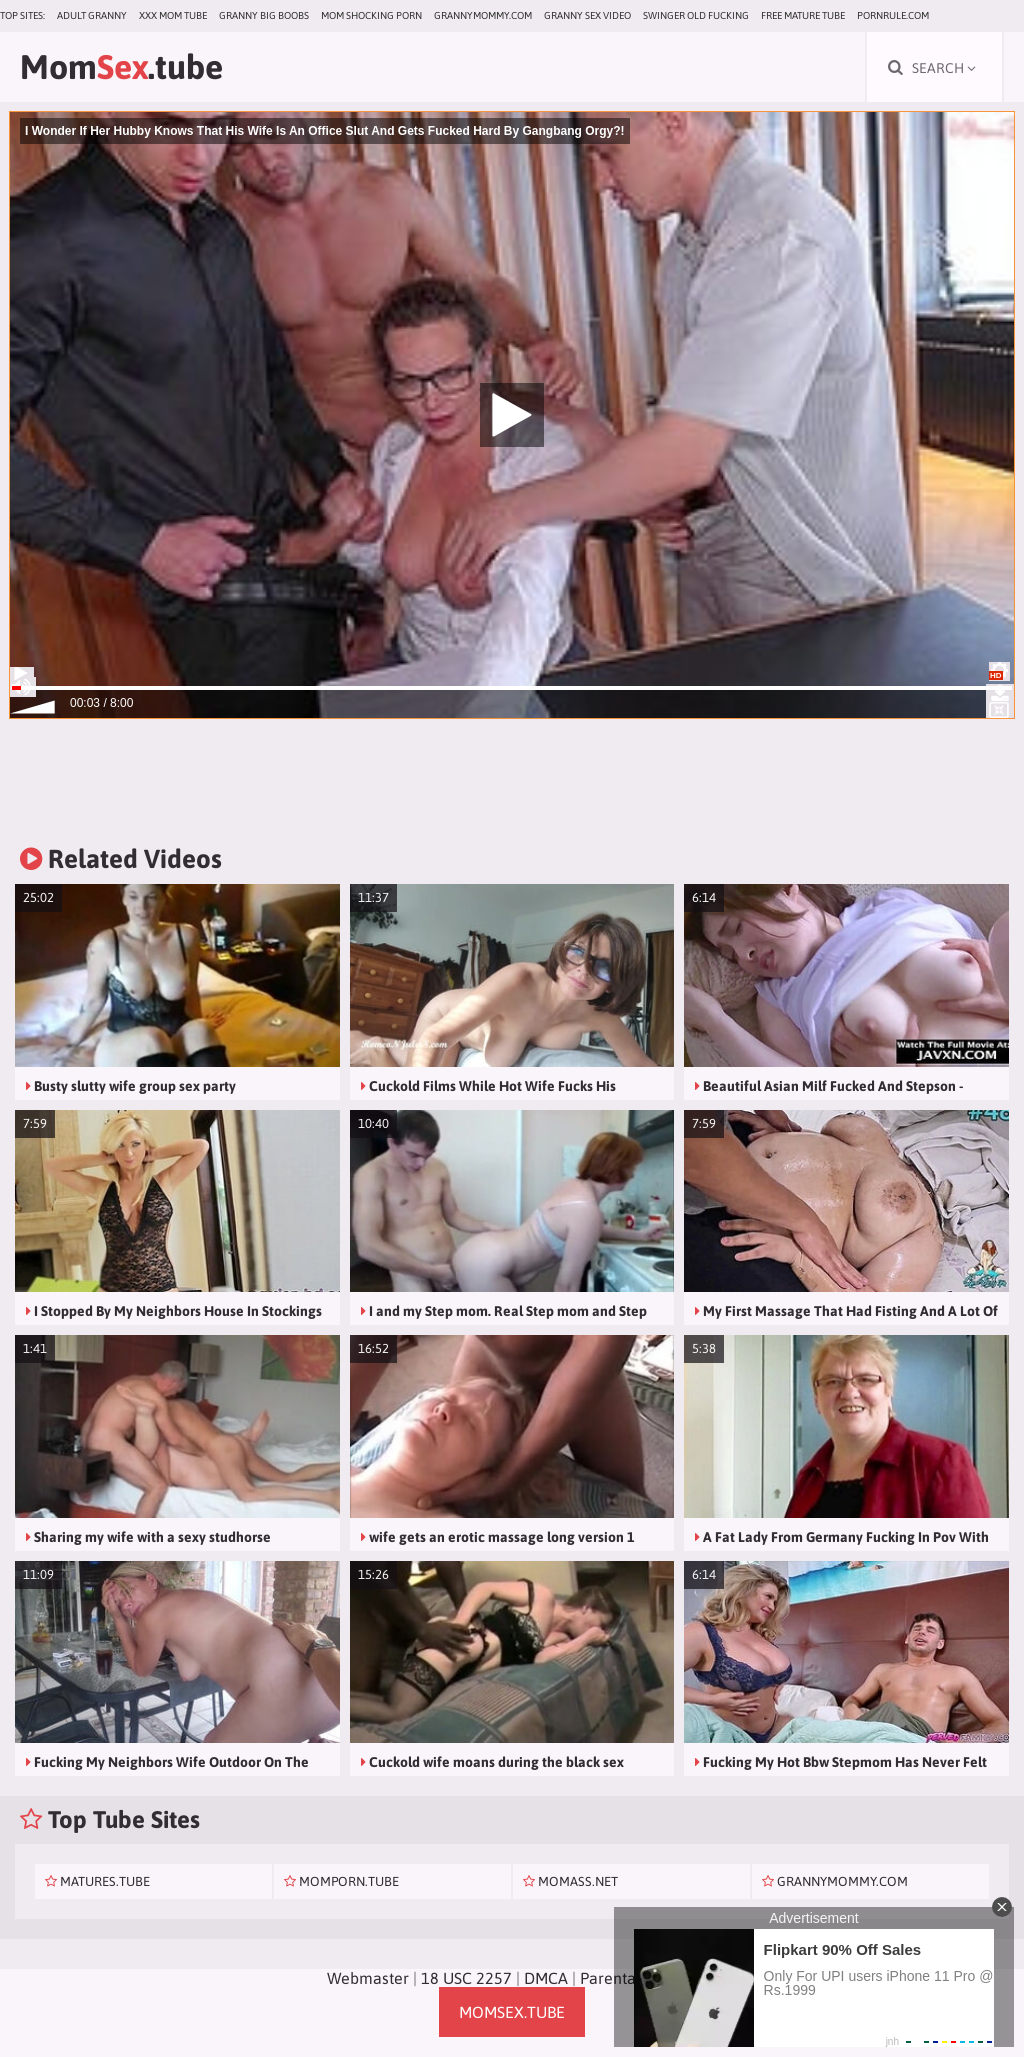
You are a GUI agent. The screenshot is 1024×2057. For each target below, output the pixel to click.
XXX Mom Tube (173, 15)
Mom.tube (121, 66)
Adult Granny (92, 15)
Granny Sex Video (587, 15)
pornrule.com (893, 15)
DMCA (546, 1978)
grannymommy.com (483, 15)
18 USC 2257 (466, 1978)
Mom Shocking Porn (371, 15)
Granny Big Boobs (264, 15)
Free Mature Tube (803, 15)
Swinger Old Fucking (696, 15)
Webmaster (368, 1978)
